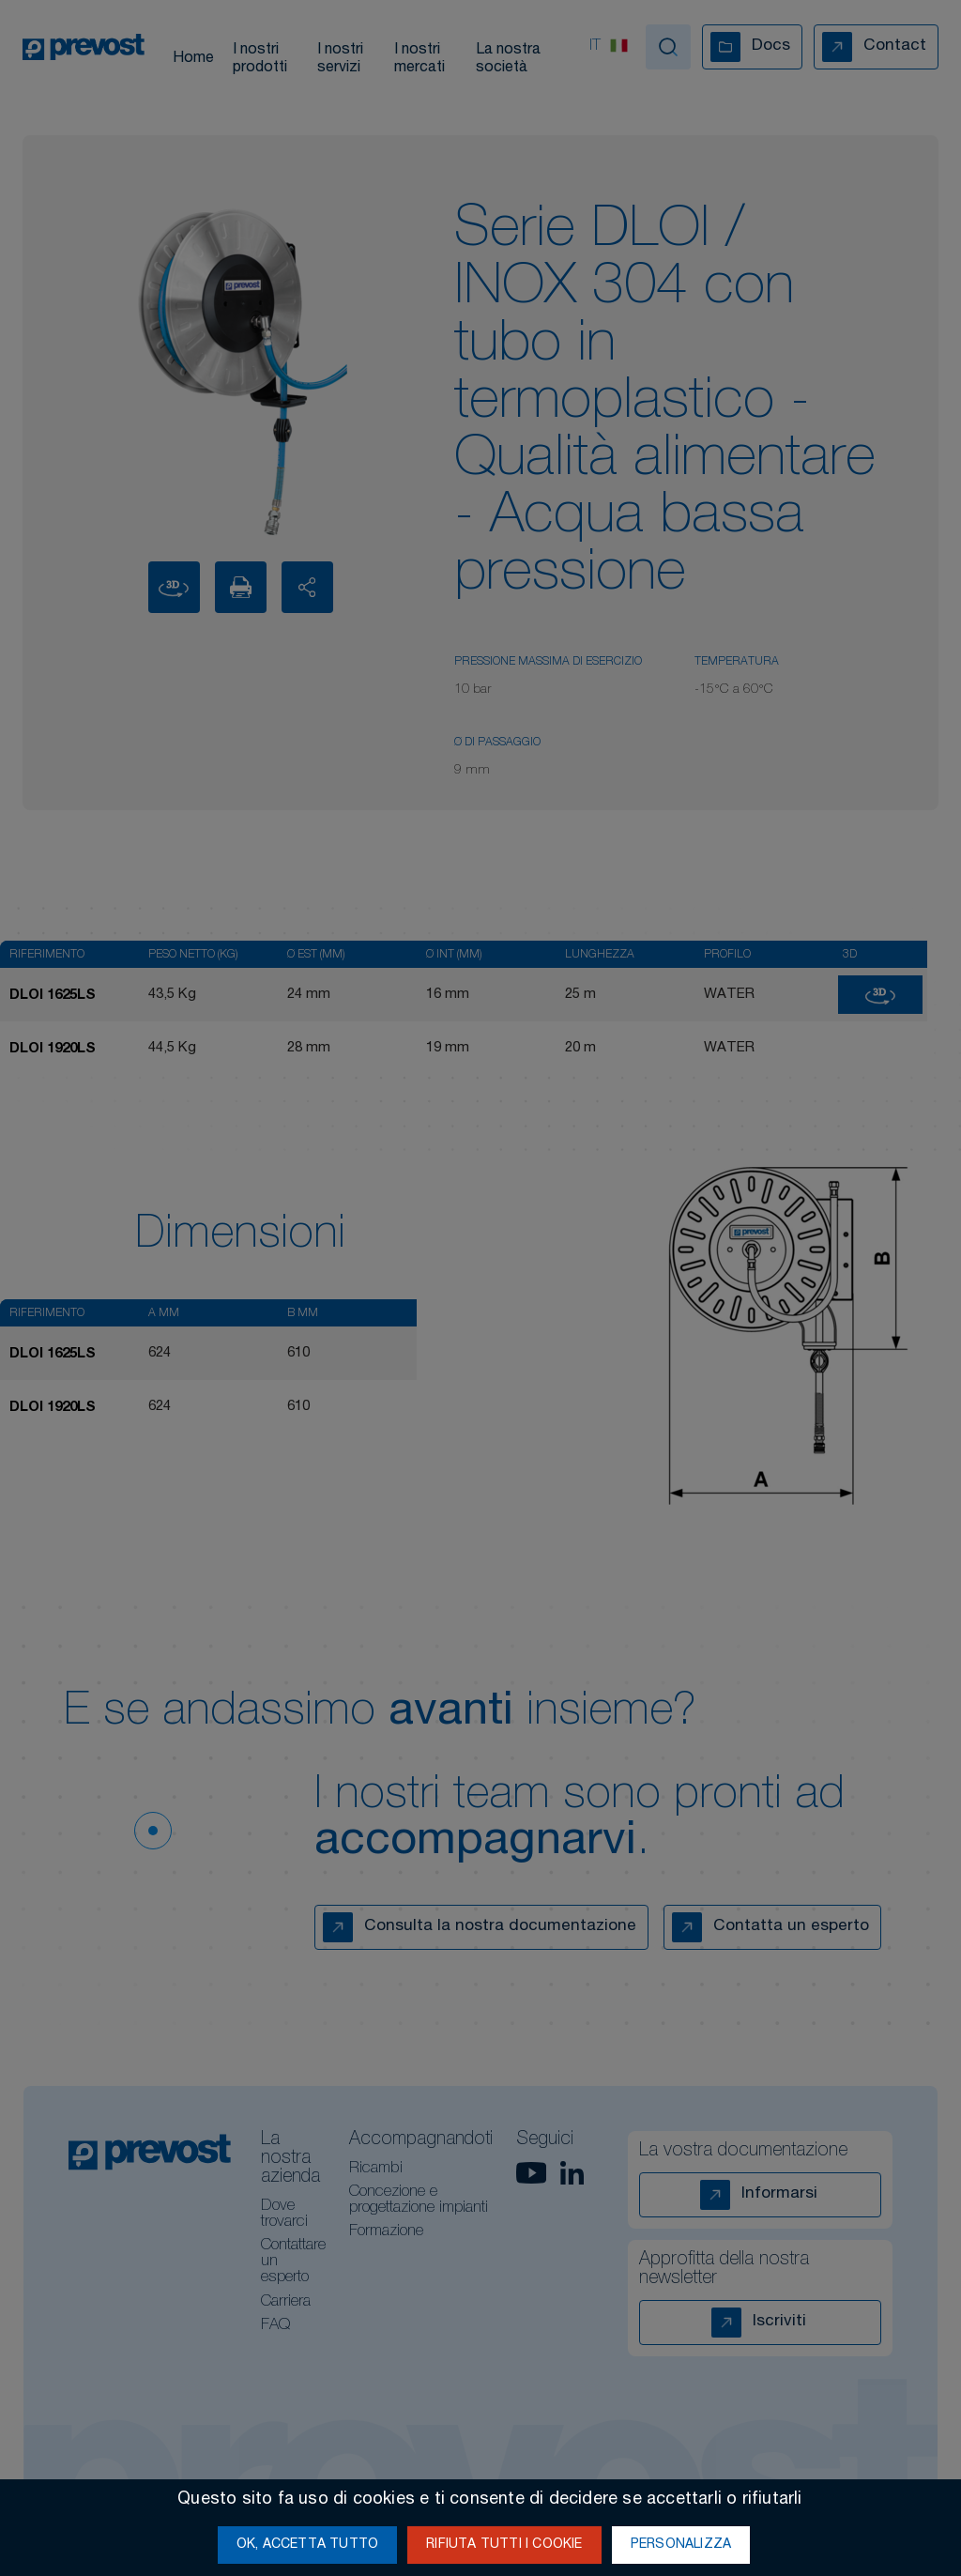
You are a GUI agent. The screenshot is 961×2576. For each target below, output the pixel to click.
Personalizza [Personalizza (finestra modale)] (681, 2545)
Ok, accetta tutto (307, 2545)
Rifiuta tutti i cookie (504, 2545)
